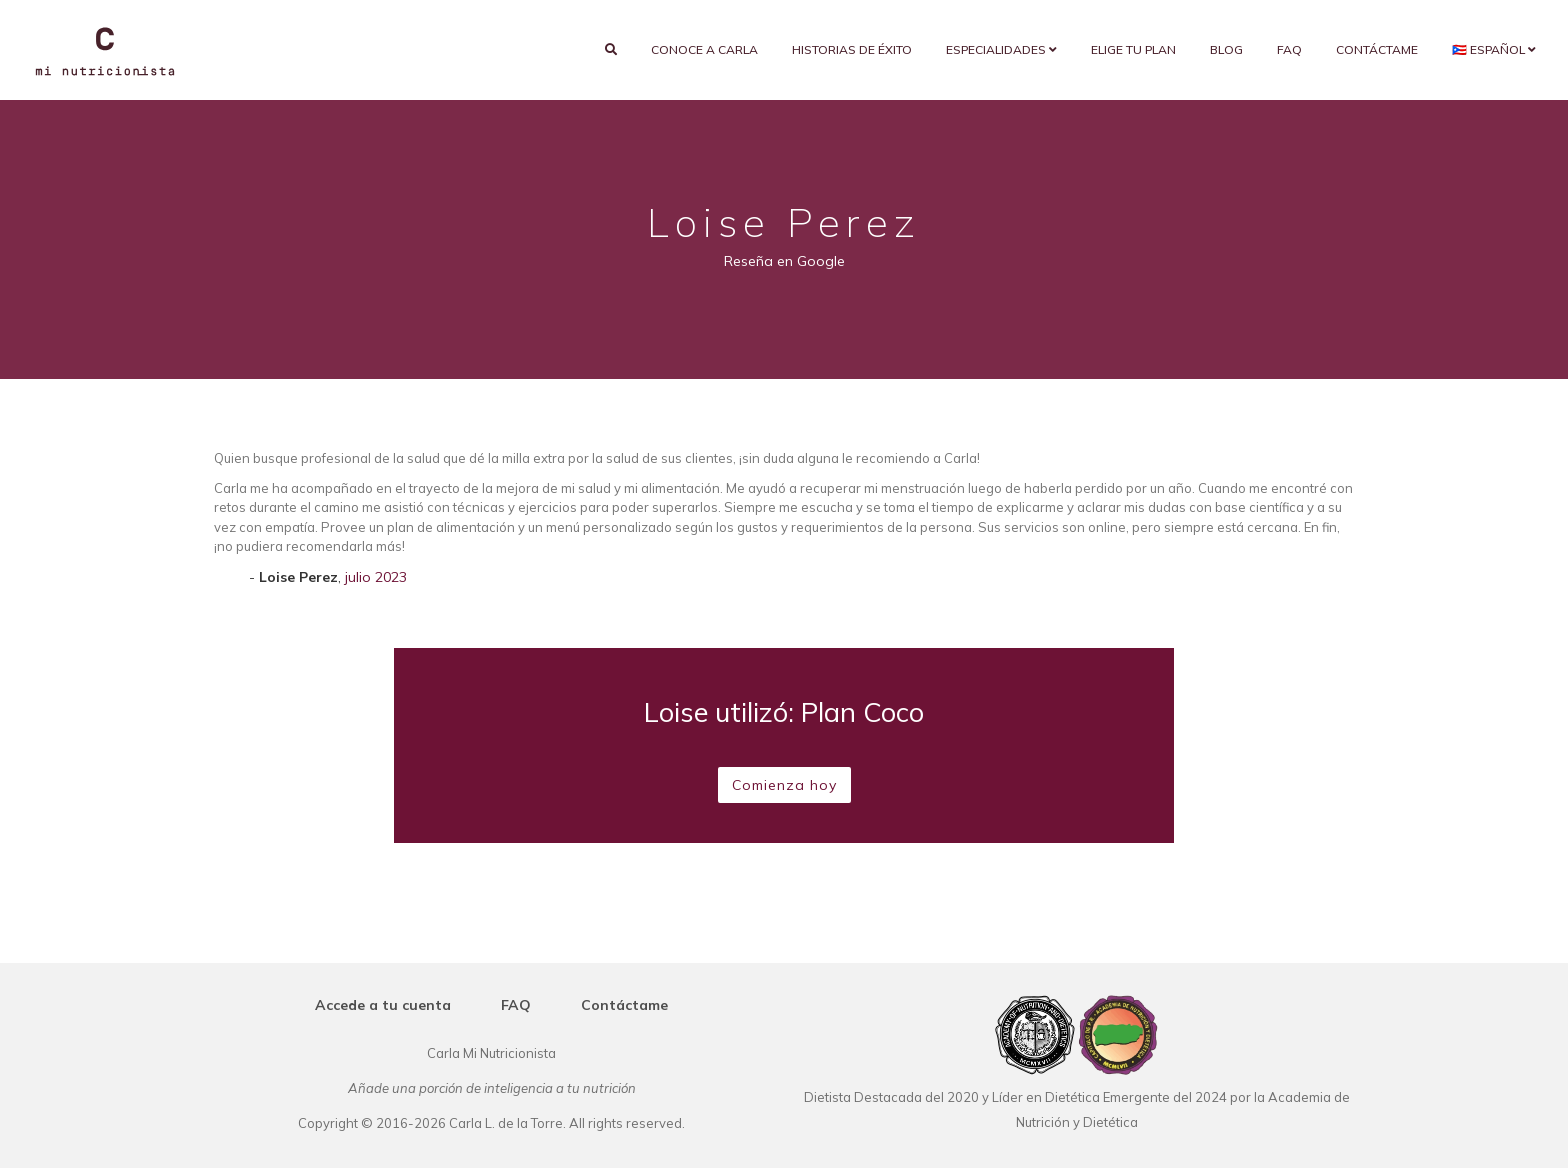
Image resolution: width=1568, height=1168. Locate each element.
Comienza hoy (784, 785)
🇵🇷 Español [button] (1494, 49)
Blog (1226, 49)
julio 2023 (376, 577)
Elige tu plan (1133, 49)
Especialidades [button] (1001, 49)
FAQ (1289, 49)
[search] (611, 50)
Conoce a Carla (704, 49)
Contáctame (1377, 49)
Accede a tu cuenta (383, 1005)
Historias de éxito (852, 49)
